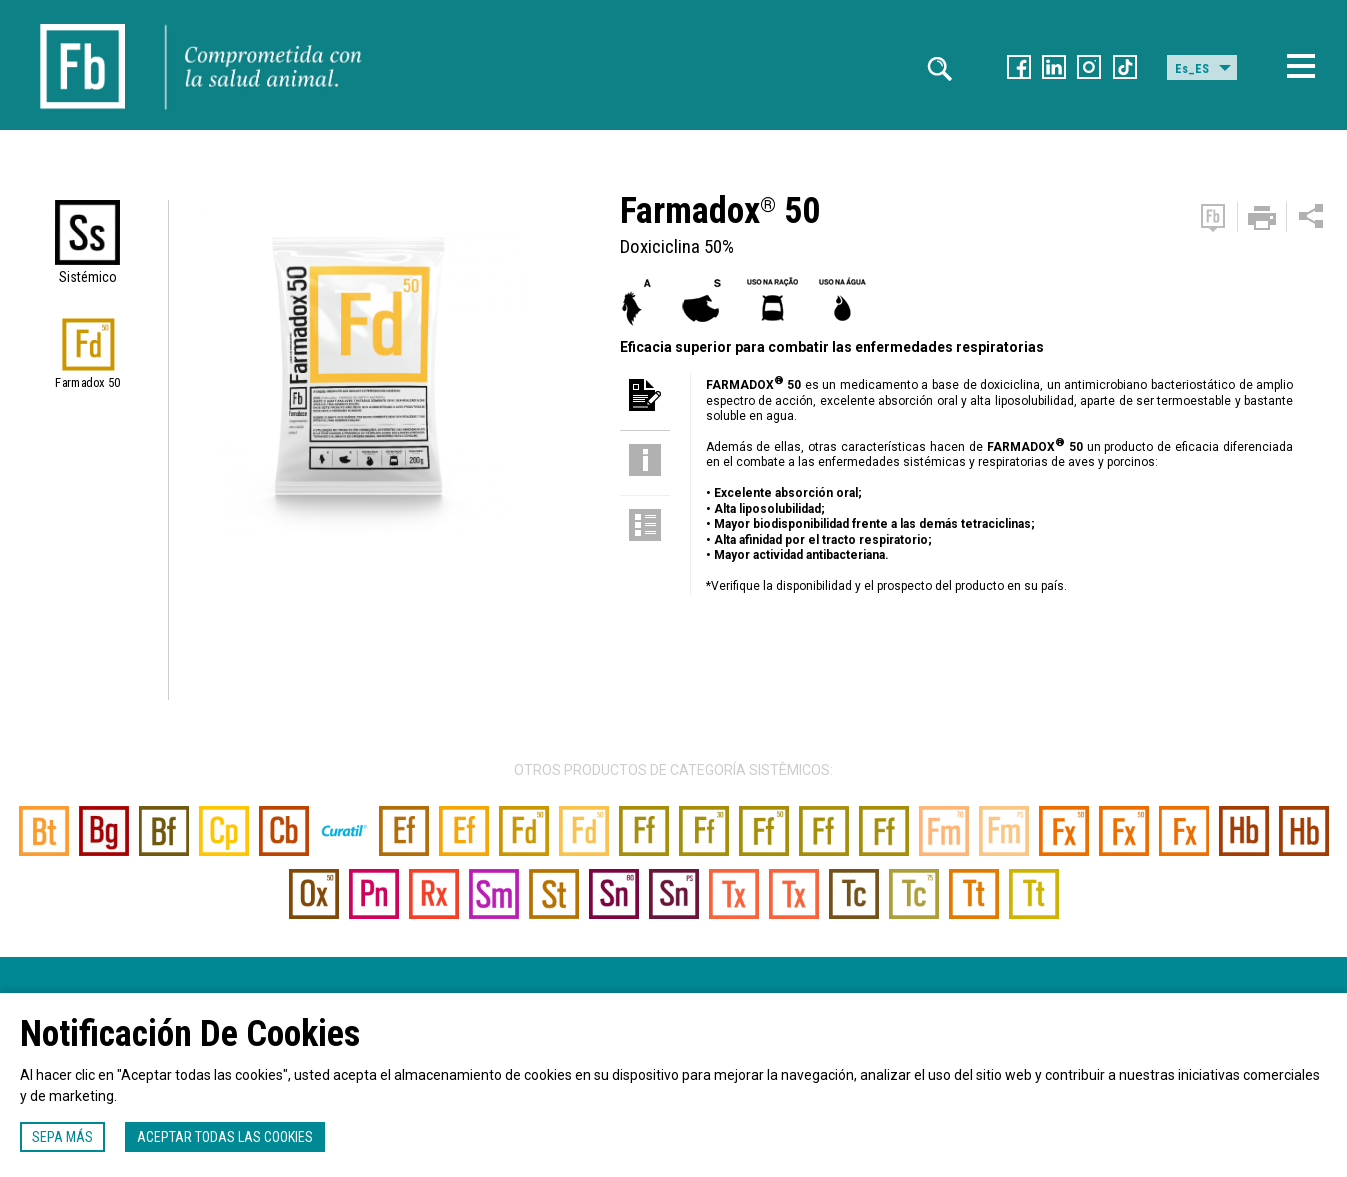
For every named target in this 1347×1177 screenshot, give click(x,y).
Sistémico (88, 277)
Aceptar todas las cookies (225, 1137)
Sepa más (62, 1137)
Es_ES (1192, 69)
